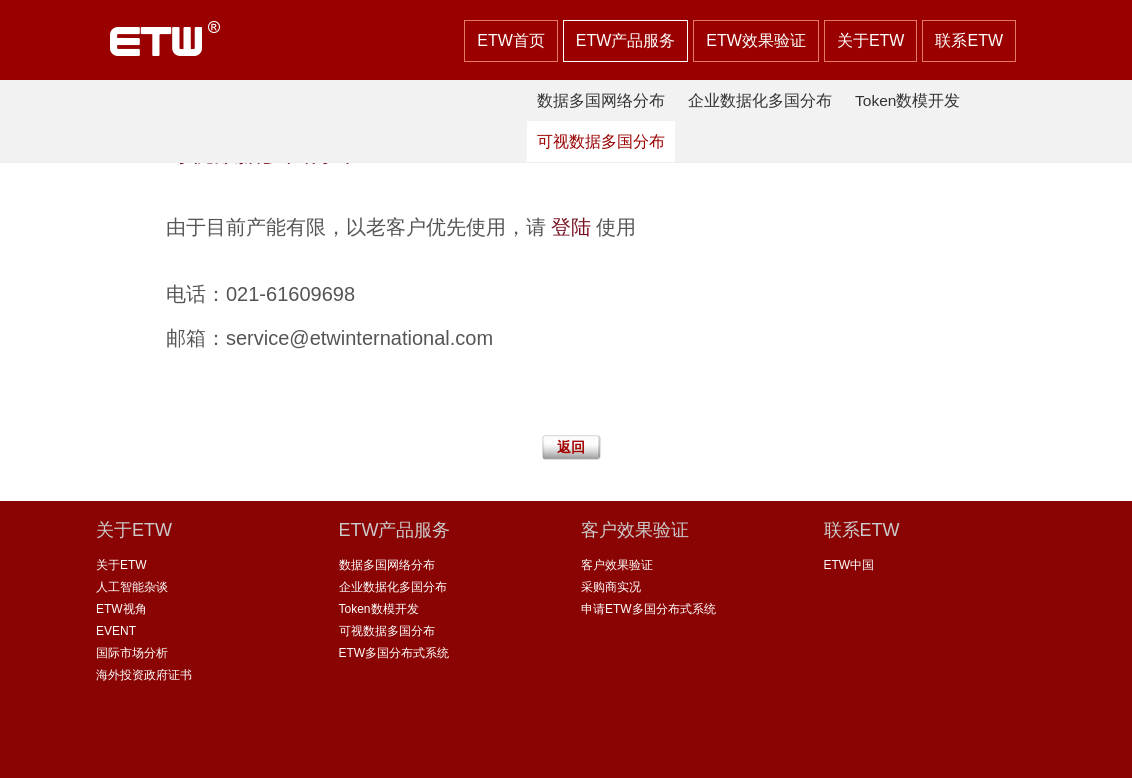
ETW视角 (121, 609)
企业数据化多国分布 (760, 100)
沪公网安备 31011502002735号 (769, 747)
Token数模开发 (907, 100)
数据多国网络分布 (601, 100)
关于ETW (871, 40)
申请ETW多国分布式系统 (648, 609)
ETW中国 (849, 565)
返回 (571, 447)
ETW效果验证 (756, 40)
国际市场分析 (132, 653)
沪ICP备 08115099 (604, 747)
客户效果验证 (617, 565)
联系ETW (969, 40)
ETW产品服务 (626, 40)
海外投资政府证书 (144, 675)
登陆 (571, 227)
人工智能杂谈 (132, 587)
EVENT (116, 631)
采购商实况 (611, 587)
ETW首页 (511, 40)
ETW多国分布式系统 (394, 653)
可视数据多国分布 (601, 141)
